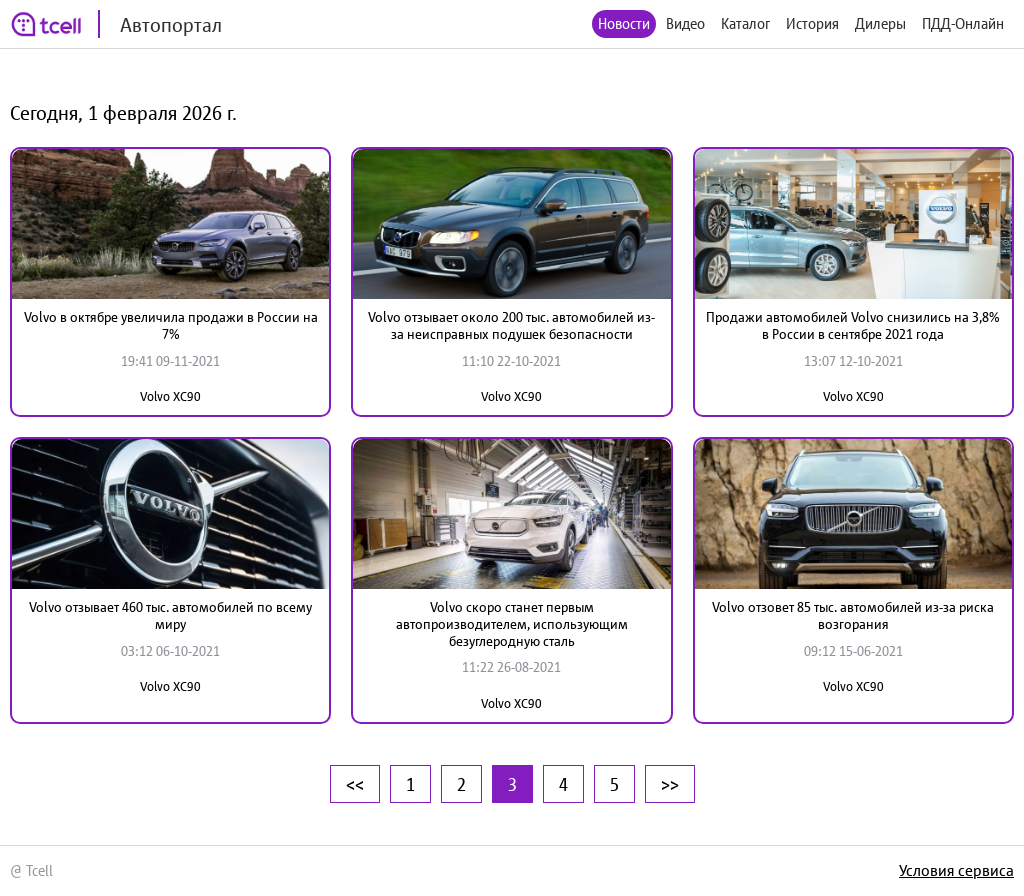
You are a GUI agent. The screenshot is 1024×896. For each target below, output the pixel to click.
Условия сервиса (956, 870)
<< (355, 784)
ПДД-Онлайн (963, 23)
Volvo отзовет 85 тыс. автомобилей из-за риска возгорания (853, 615)
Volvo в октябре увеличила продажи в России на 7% (171, 325)
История (812, 23)
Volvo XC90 (170, 396)
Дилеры (880, 23)
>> (670, 784)
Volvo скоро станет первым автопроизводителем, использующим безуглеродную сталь (512, 624)
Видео (685, 23)
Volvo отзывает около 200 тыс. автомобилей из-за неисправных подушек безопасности (511, 325)
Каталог (745, 23)
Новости (624, 23)
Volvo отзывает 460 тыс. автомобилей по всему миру (170, 615)
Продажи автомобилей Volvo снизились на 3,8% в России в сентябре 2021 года (853, 325)
